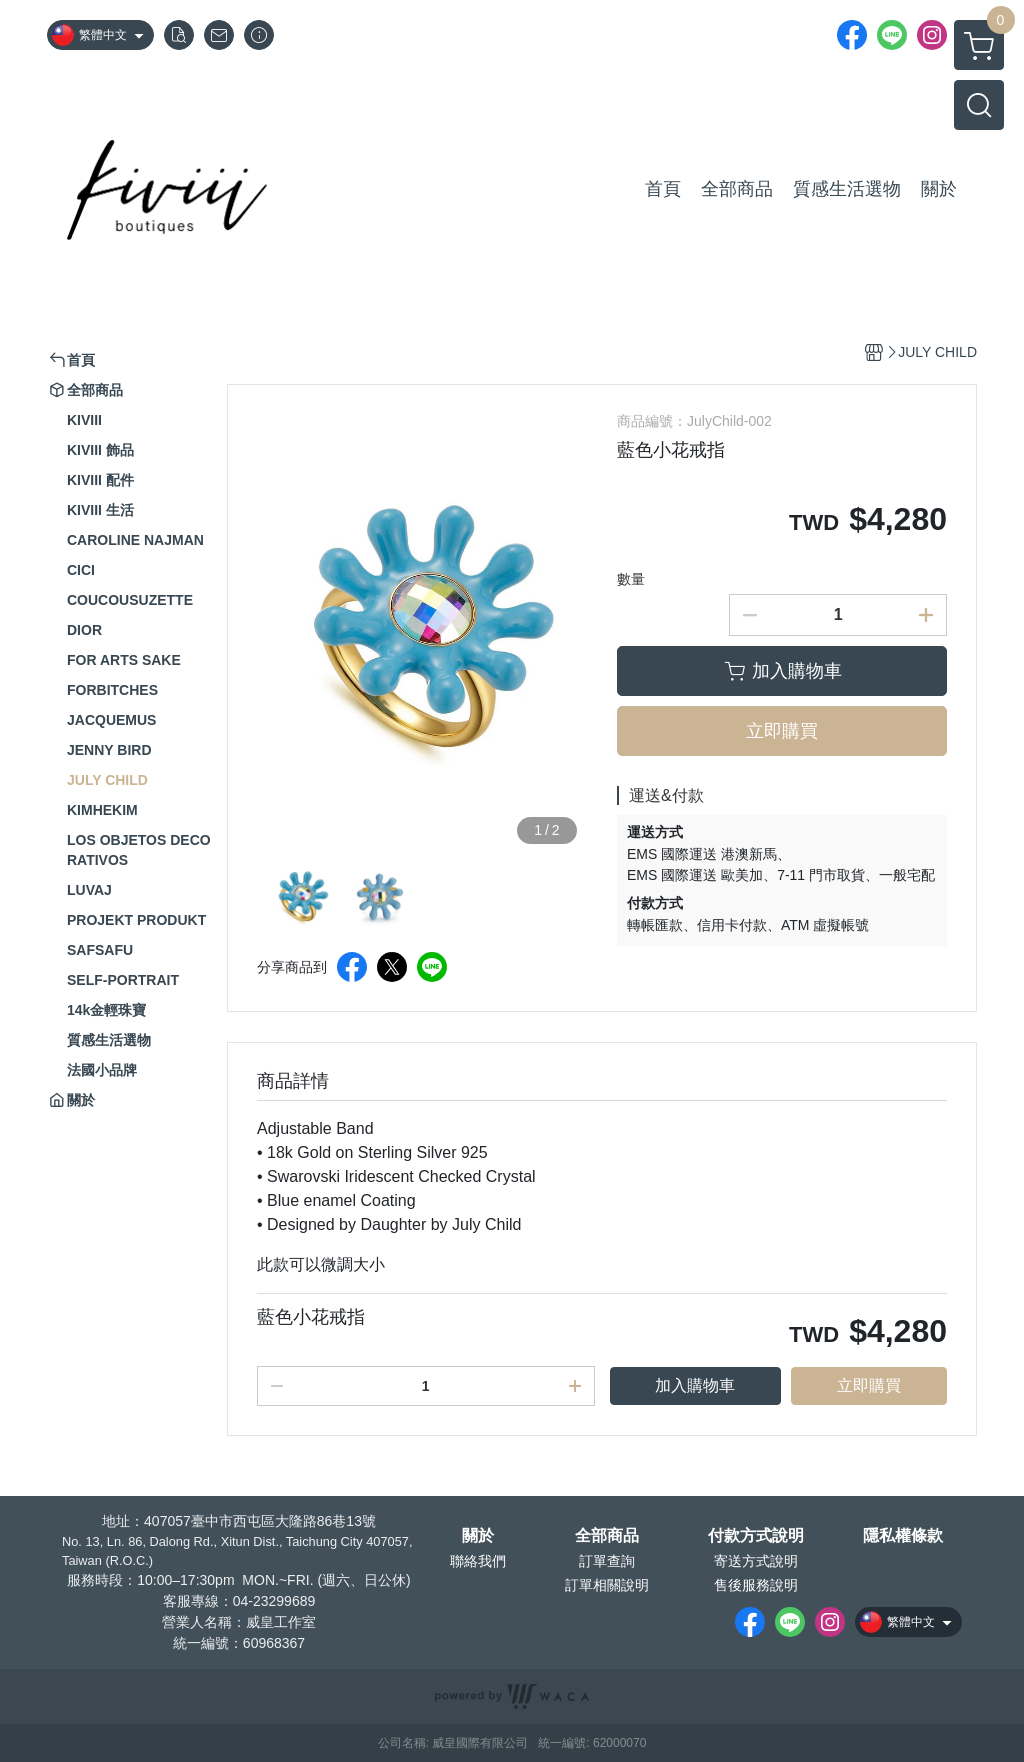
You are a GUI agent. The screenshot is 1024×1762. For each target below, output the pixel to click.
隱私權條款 (903, 1536)
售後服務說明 (756, 1585)
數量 (631, 579)
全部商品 (607, 1536)
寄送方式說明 (756, 1561)
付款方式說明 (756, 1536)
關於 (478, 1536)
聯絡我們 (478, 1561)
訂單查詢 (607, 1561)
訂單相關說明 (607, 1585)
